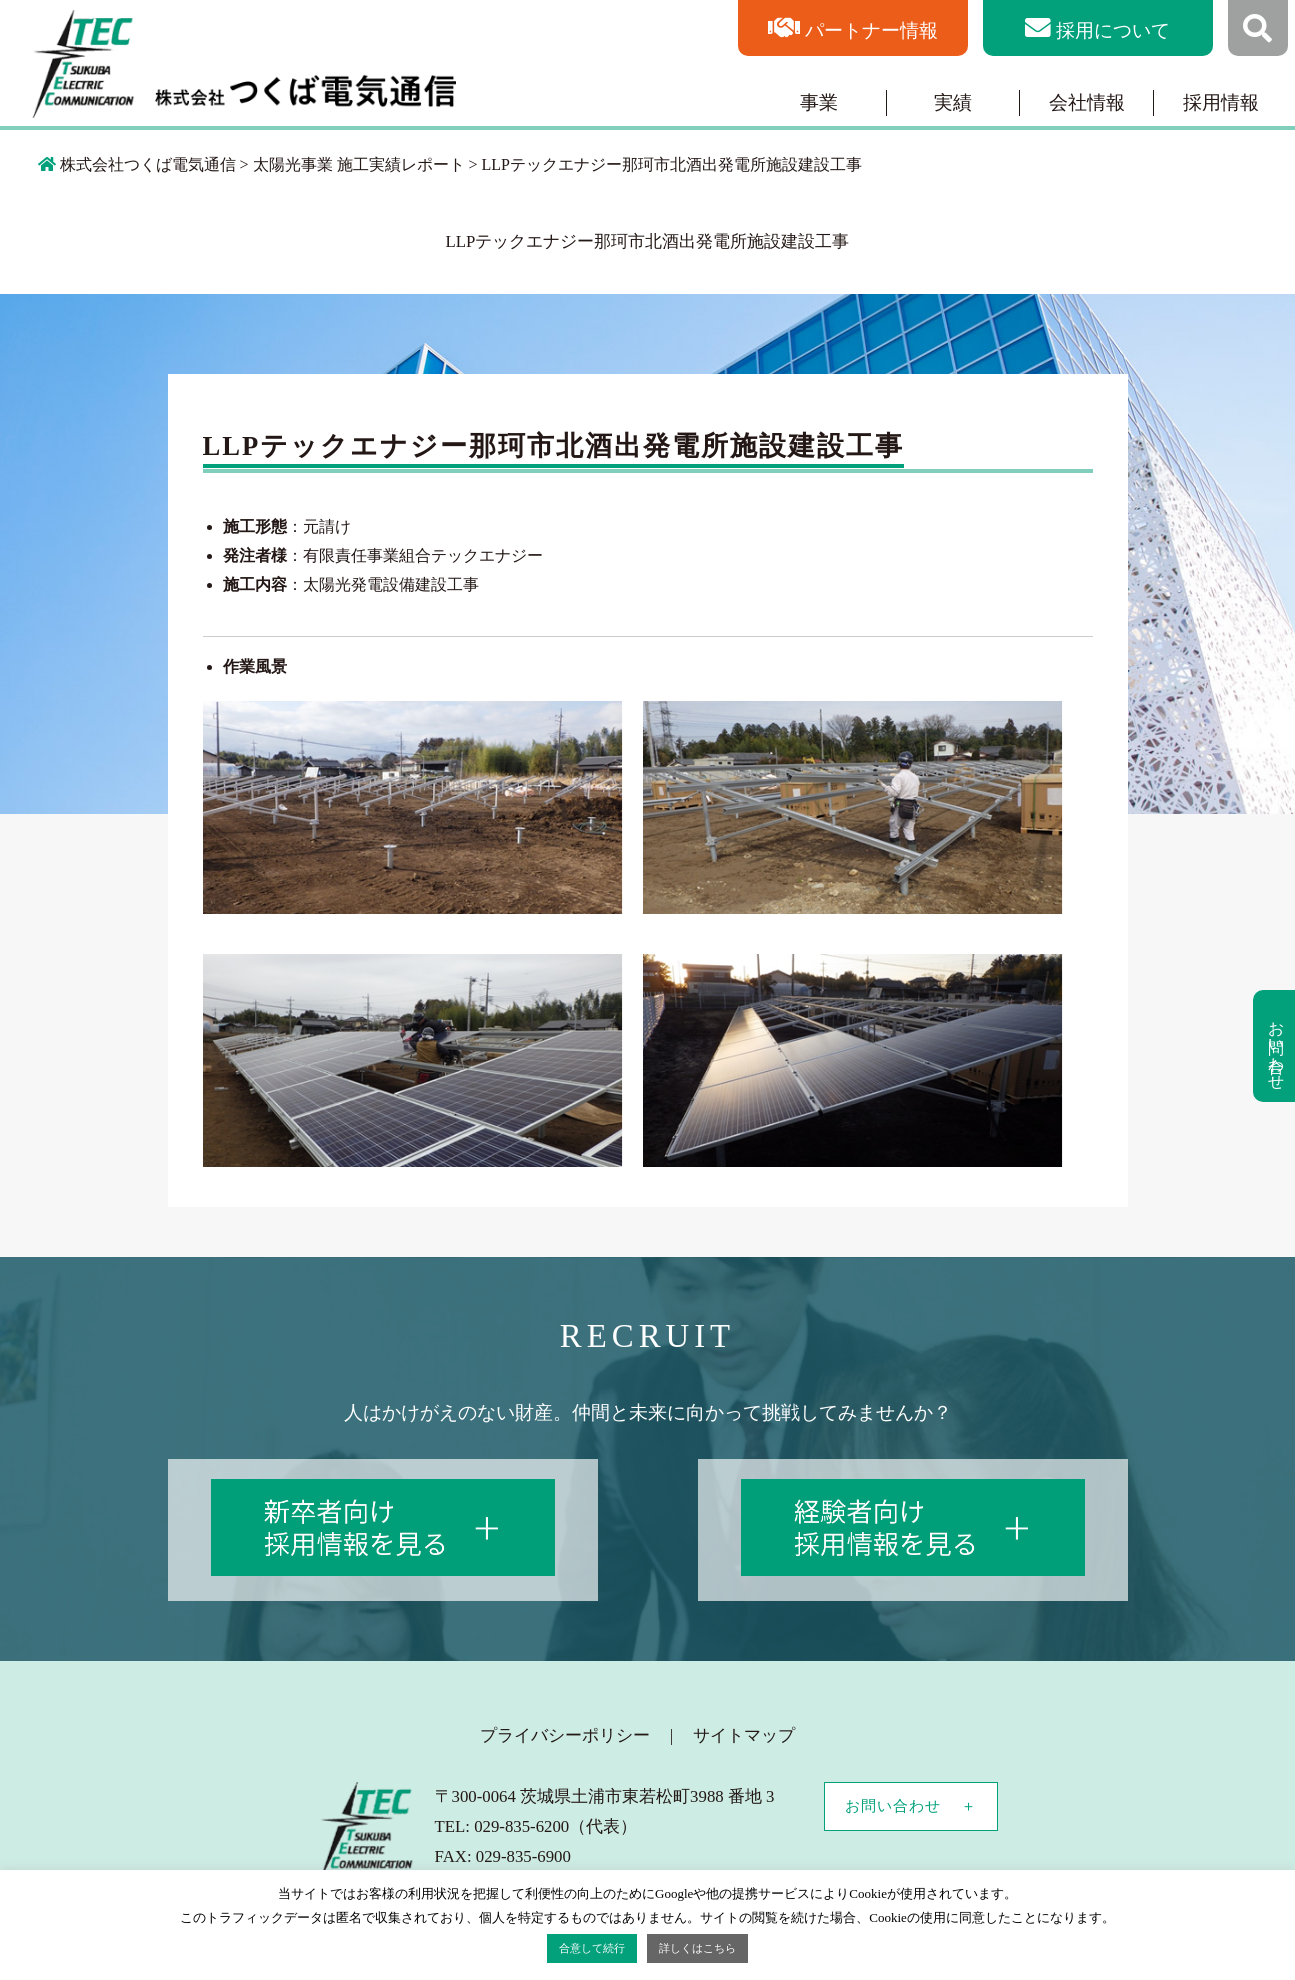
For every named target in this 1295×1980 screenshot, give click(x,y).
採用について (1113, 30)
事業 (819, 102)
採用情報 (1221, 102)
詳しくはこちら (697, 1948)
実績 (953, 102)
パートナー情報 (871, 30)
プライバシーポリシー (565, 1735)
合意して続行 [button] (592, 1948)
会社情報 (1087, 102)
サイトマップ (744, 1735)
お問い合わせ (893, 1806)
